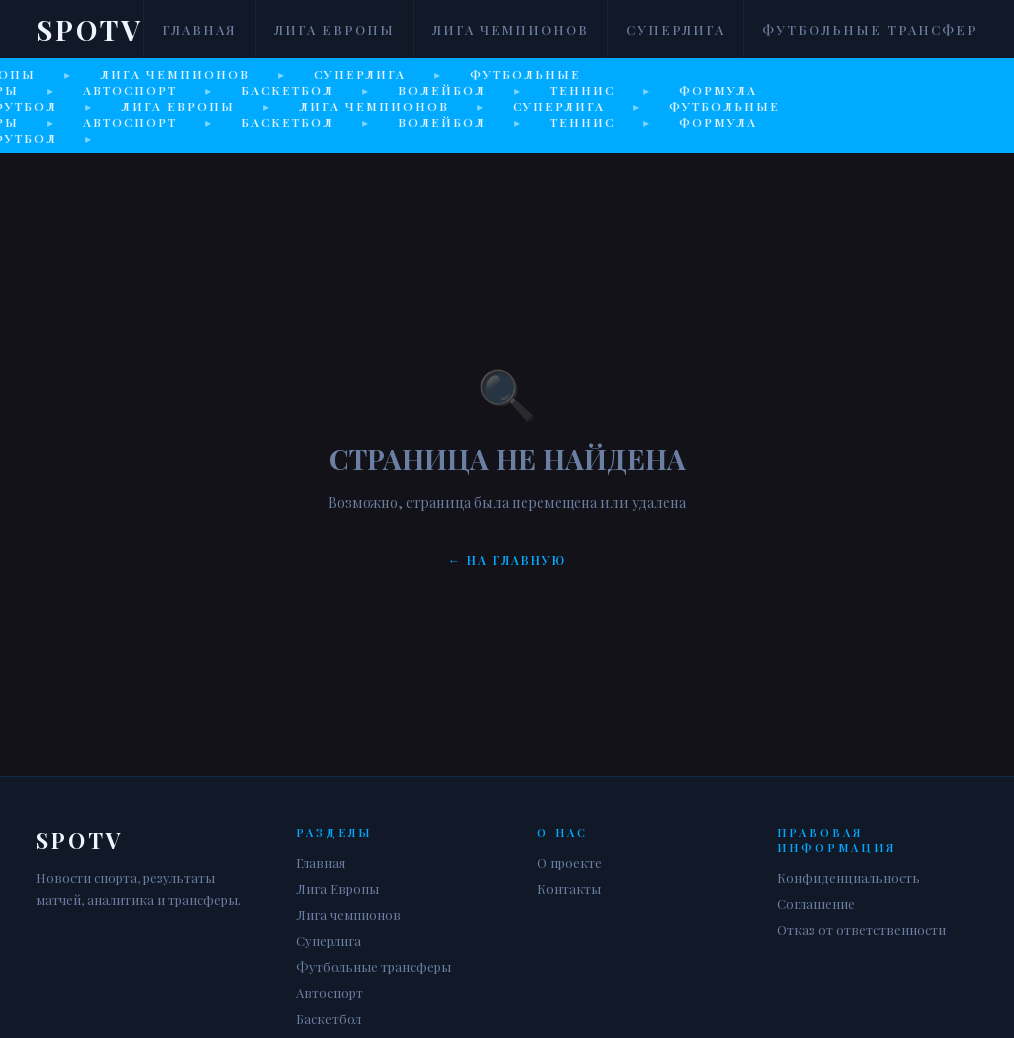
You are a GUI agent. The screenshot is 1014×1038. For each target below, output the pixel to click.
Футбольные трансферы (877, 29)
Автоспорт (329, 992)
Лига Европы (334, 29)
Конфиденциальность (848, 877)
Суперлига (675, 29)
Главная (199, 29)
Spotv (89, 29)
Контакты (569, 888)
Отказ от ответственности (861, 929)
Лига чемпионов (510, 29)
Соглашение (816, 903)
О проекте (569, 862)
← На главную (507, 560)
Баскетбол (328, 1018)
